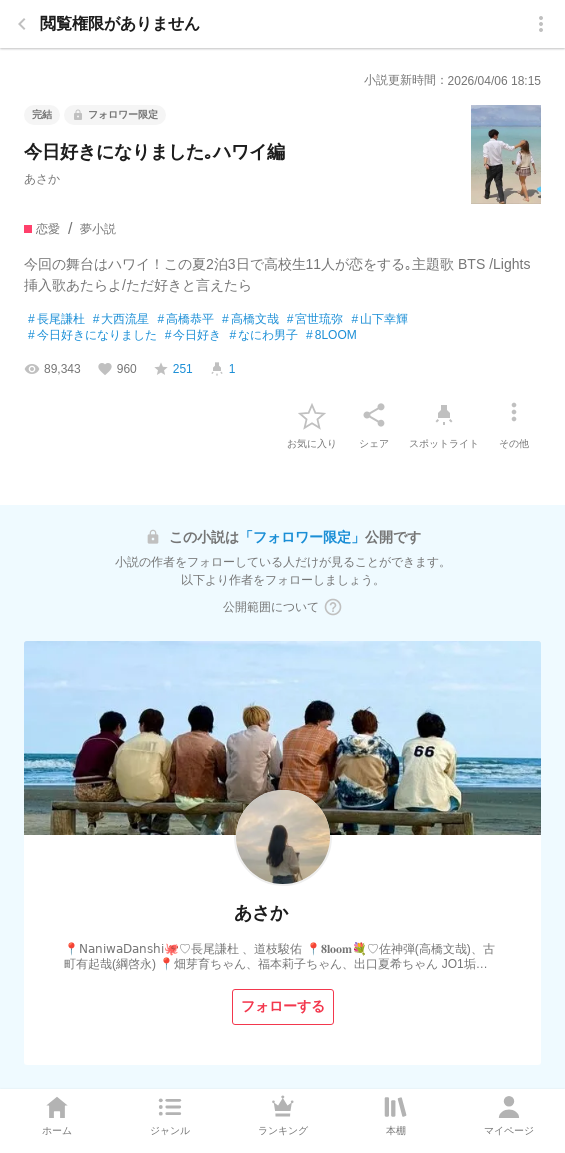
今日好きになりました (92, 336)
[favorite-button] (312, 415)
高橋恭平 (185, 320)
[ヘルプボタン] (333, 607)
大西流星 (121, 320)
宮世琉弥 (315, 320)
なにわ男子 (263, 336)
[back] (22, 24)
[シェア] (374, 415)
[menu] (541, 24)
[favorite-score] (173, 369)
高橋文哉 (250, 320)
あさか (42, 179)
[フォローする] (283, 1007)
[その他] (514, 415)
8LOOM (331, 336)
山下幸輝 (379, 320)
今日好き (193, 336)
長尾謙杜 (56, 320)
